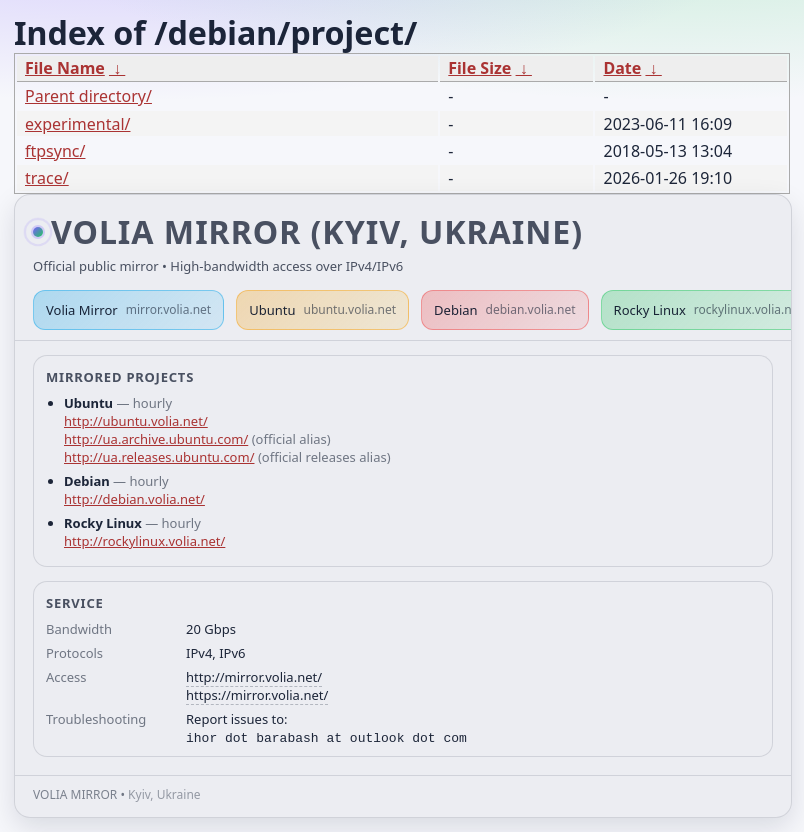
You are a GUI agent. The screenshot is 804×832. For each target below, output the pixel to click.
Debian (505, 310)
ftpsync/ (55, 151)
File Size (479, 68)
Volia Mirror (128, 310)
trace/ (47, 178)
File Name (65, 68)
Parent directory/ (88, 96)
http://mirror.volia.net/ (254, 677)
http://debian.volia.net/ (134, 499)
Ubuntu (322, 310)
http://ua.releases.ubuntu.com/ (159, 457)
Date (622, 68)
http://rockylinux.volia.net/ (144, 541)
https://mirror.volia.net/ (257, 695)
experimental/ (77, 124)
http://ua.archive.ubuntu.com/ (156, 439)
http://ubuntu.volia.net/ (136, 421)
